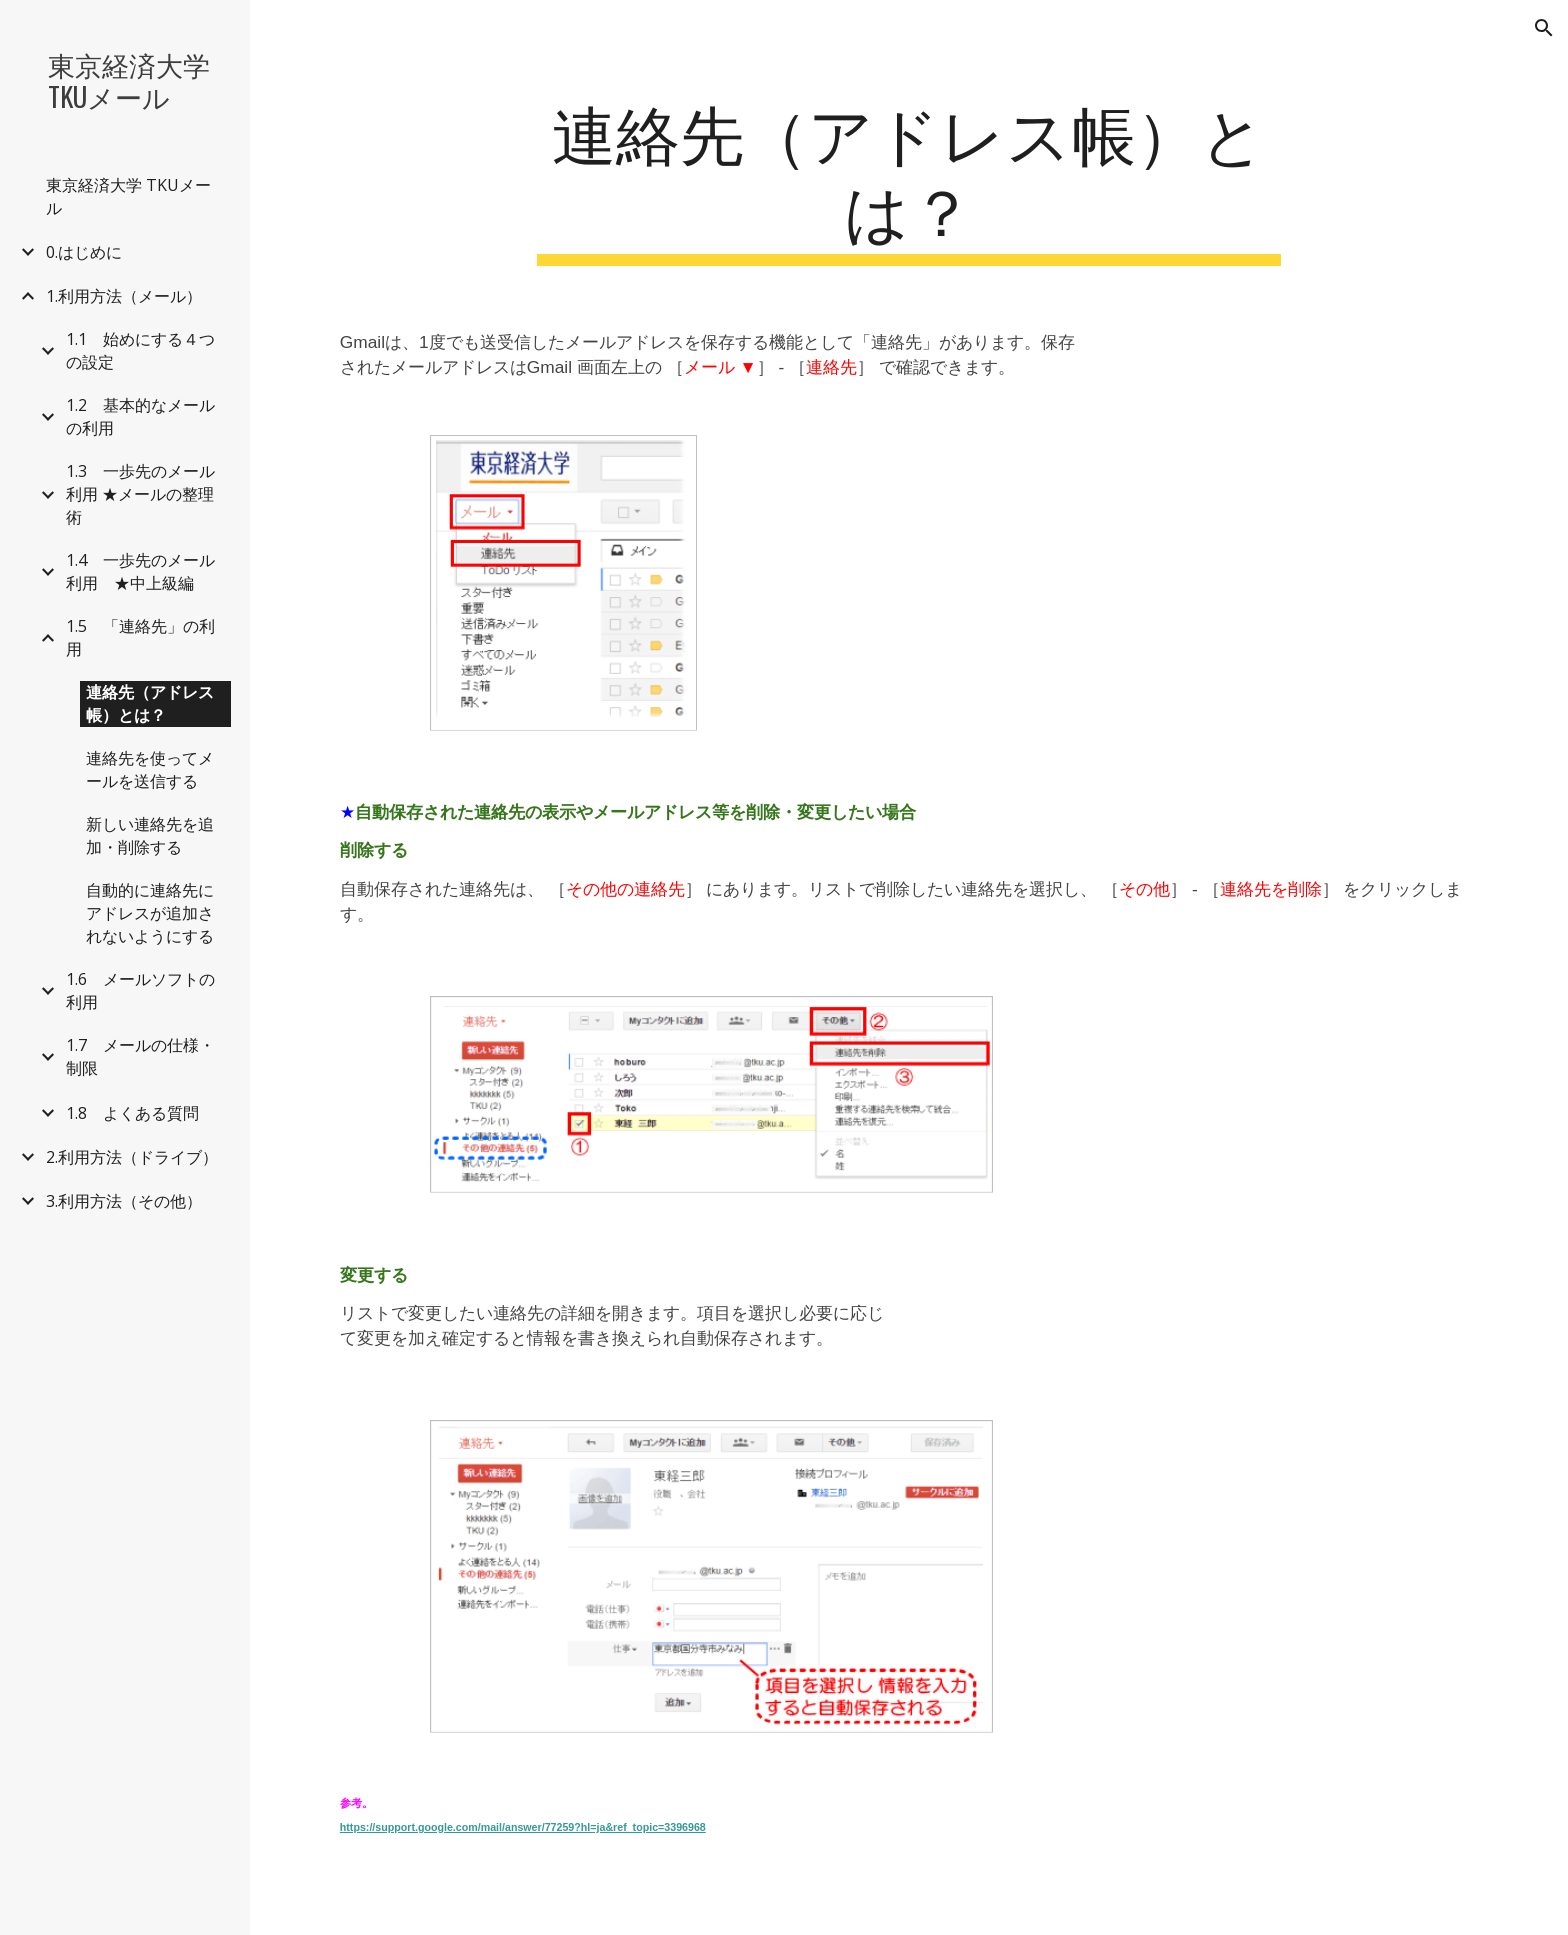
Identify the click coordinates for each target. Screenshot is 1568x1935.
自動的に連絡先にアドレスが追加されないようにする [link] (150, 913)
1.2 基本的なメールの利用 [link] (140, 416)
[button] (1544, 28)
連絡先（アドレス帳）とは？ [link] (150, 703)
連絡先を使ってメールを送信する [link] (150, 769)
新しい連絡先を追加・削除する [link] (150, 835)
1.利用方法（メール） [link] (124, 296)
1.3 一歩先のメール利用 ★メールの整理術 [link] (140, 494)
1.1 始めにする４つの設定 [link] (140, 350)
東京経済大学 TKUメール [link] (128, 196)
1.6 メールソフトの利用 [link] (140, 990)
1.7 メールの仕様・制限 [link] (140, 1056)
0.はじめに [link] (84, 252)
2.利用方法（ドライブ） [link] (132, 1157)
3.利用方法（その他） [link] (124, 1201)
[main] (909, 179)
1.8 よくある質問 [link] (132, 1113)
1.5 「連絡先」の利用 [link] (140, 637)
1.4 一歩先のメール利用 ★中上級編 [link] (140, 571)
